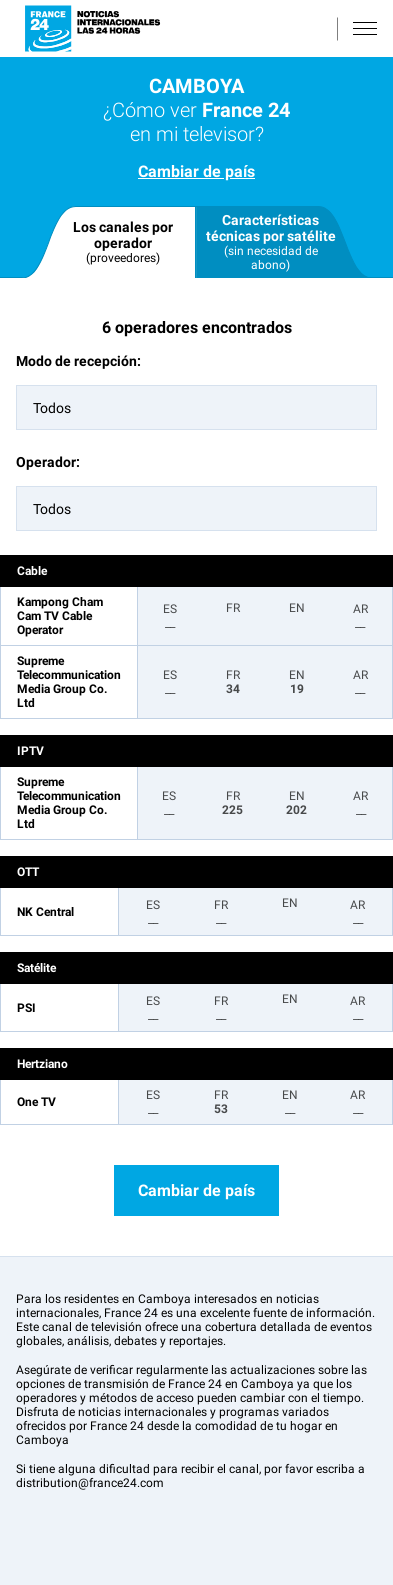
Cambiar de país (196, 171)
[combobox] (196, 407)
